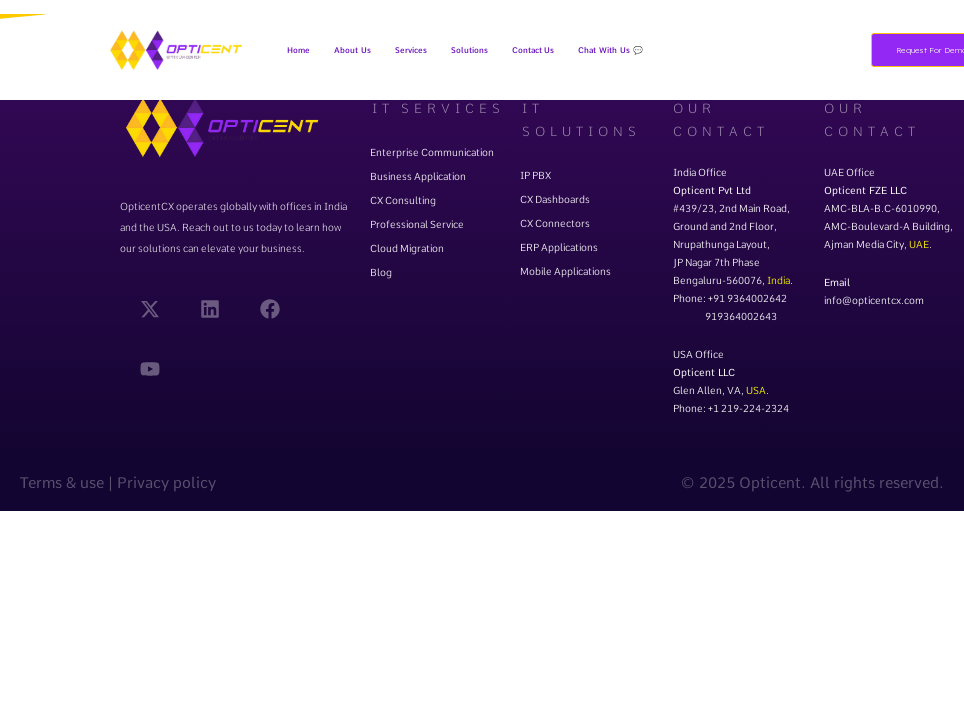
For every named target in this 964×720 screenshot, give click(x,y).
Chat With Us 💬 (610, 50)
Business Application (418, 176)
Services (411, 50)
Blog (381, 272)
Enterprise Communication (432, 152)
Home (298, 50)
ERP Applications (559, 247)
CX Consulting (403, 200)
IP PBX (535, 175)
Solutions (469, 50)
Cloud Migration (407, 248)
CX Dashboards (555, 199)
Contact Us (533, 50)
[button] (411, 50)
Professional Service (417, 224)
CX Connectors (555, 223)
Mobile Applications (565, 271)
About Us (352, 50)
